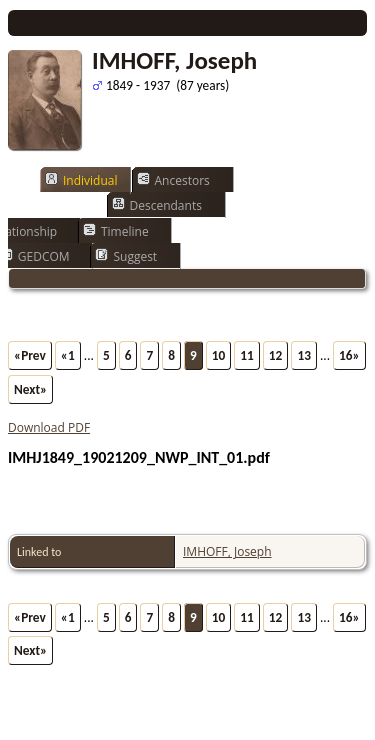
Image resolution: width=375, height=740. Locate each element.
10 (219, 355)
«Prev (30, 355)
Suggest (126, 256)
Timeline (116, 231)
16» (349, 355)
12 (276, 355)
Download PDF (49, 427)
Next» (30, 389)
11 (247, 355)
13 (304, 355)
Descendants (157, 205)
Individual (81, 180)
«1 (68, 355)
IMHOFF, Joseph (227, 551)
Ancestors (173, 180)
